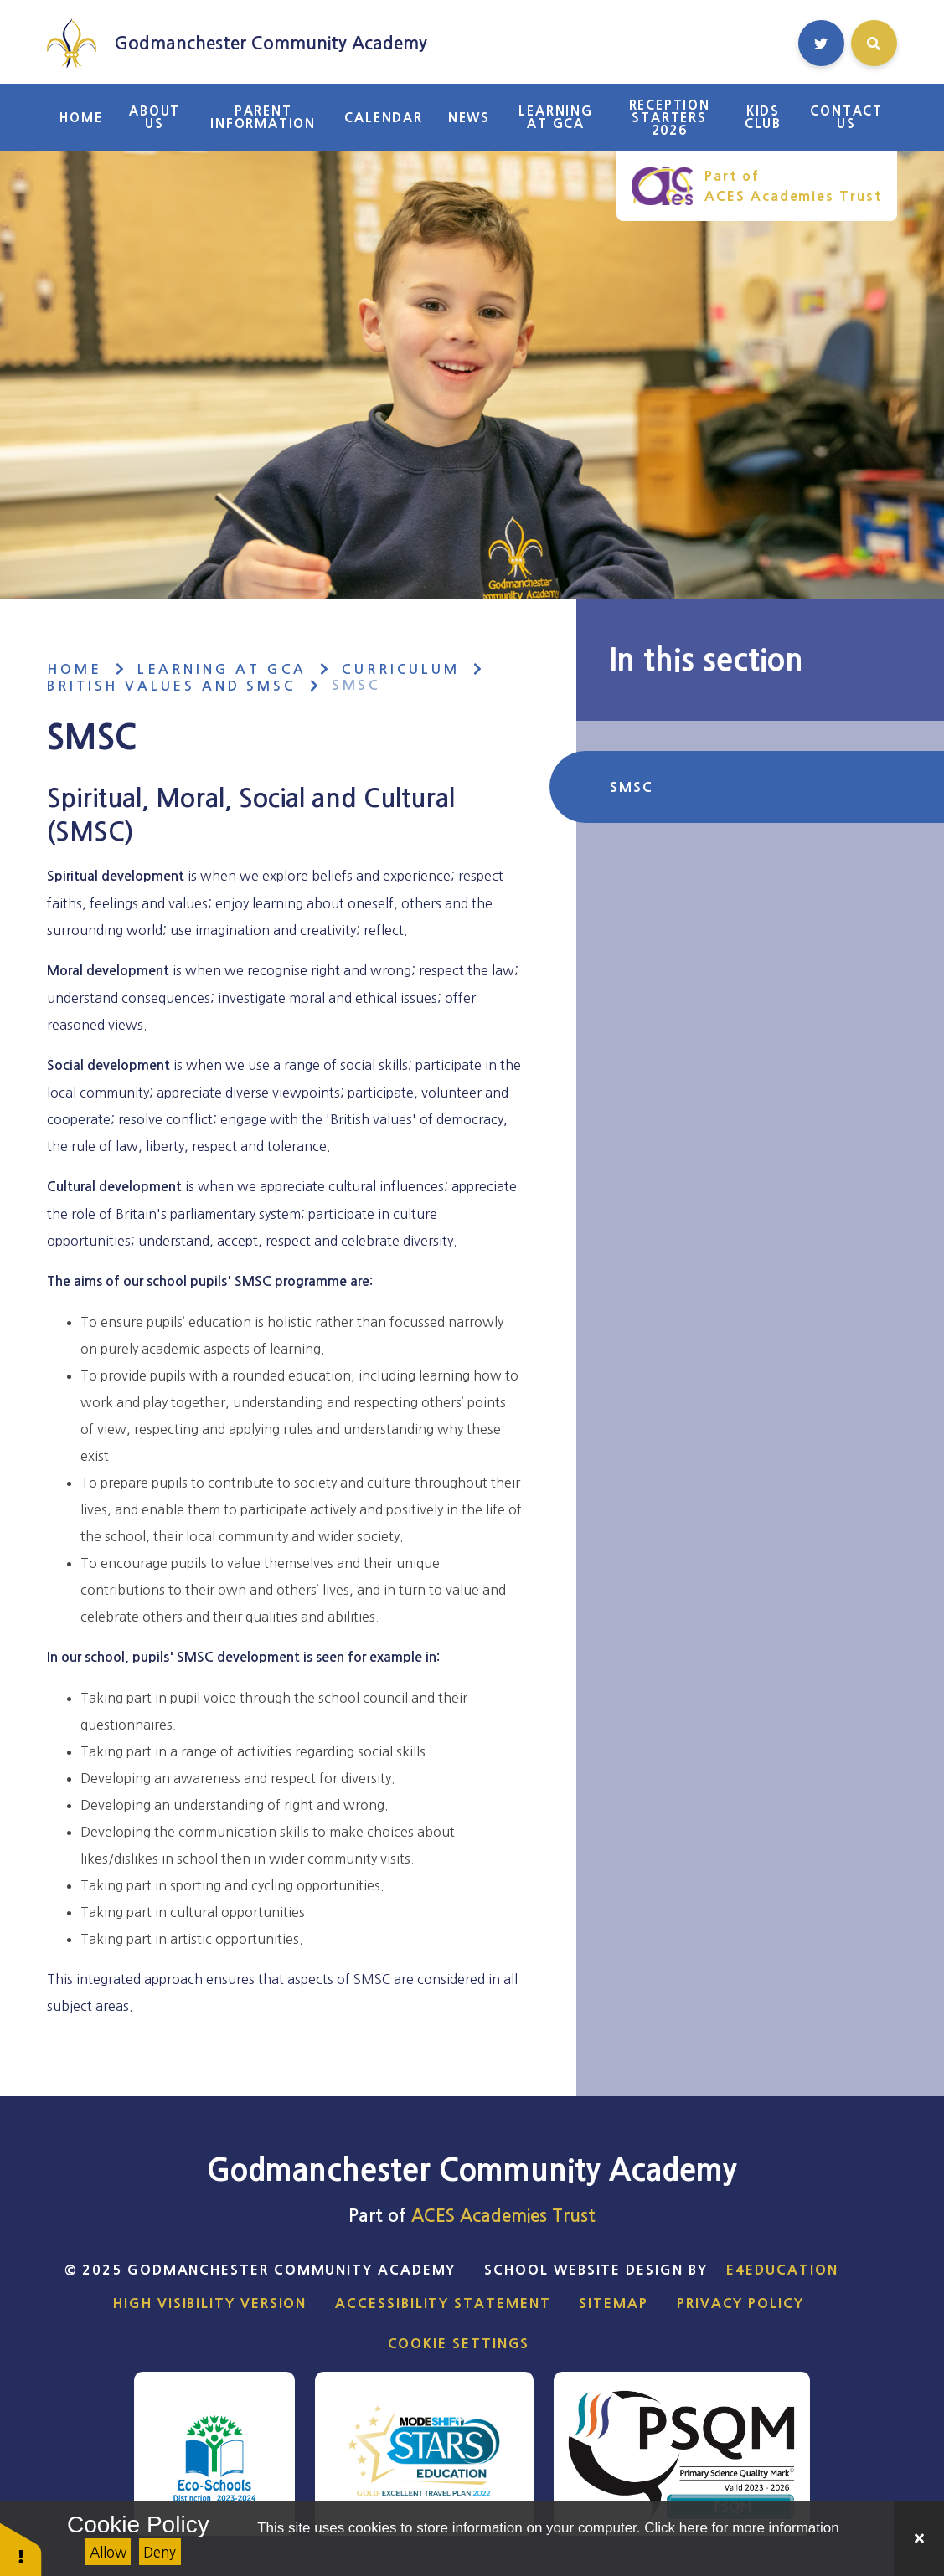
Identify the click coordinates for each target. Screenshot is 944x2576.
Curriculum (400, 669)
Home (74, 669)
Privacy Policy (740, 2303)
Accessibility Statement (442, 2303)
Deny (159, 2552)
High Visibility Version (210, 2303)
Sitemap (613, 2303)
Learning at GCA (222, 669)
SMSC (356, 685)
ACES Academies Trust (503, 2215)
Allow (108, 2552)
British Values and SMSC (171, 686)
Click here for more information (741, 2528)
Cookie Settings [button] (459, 2343)
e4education (782, 2269)
